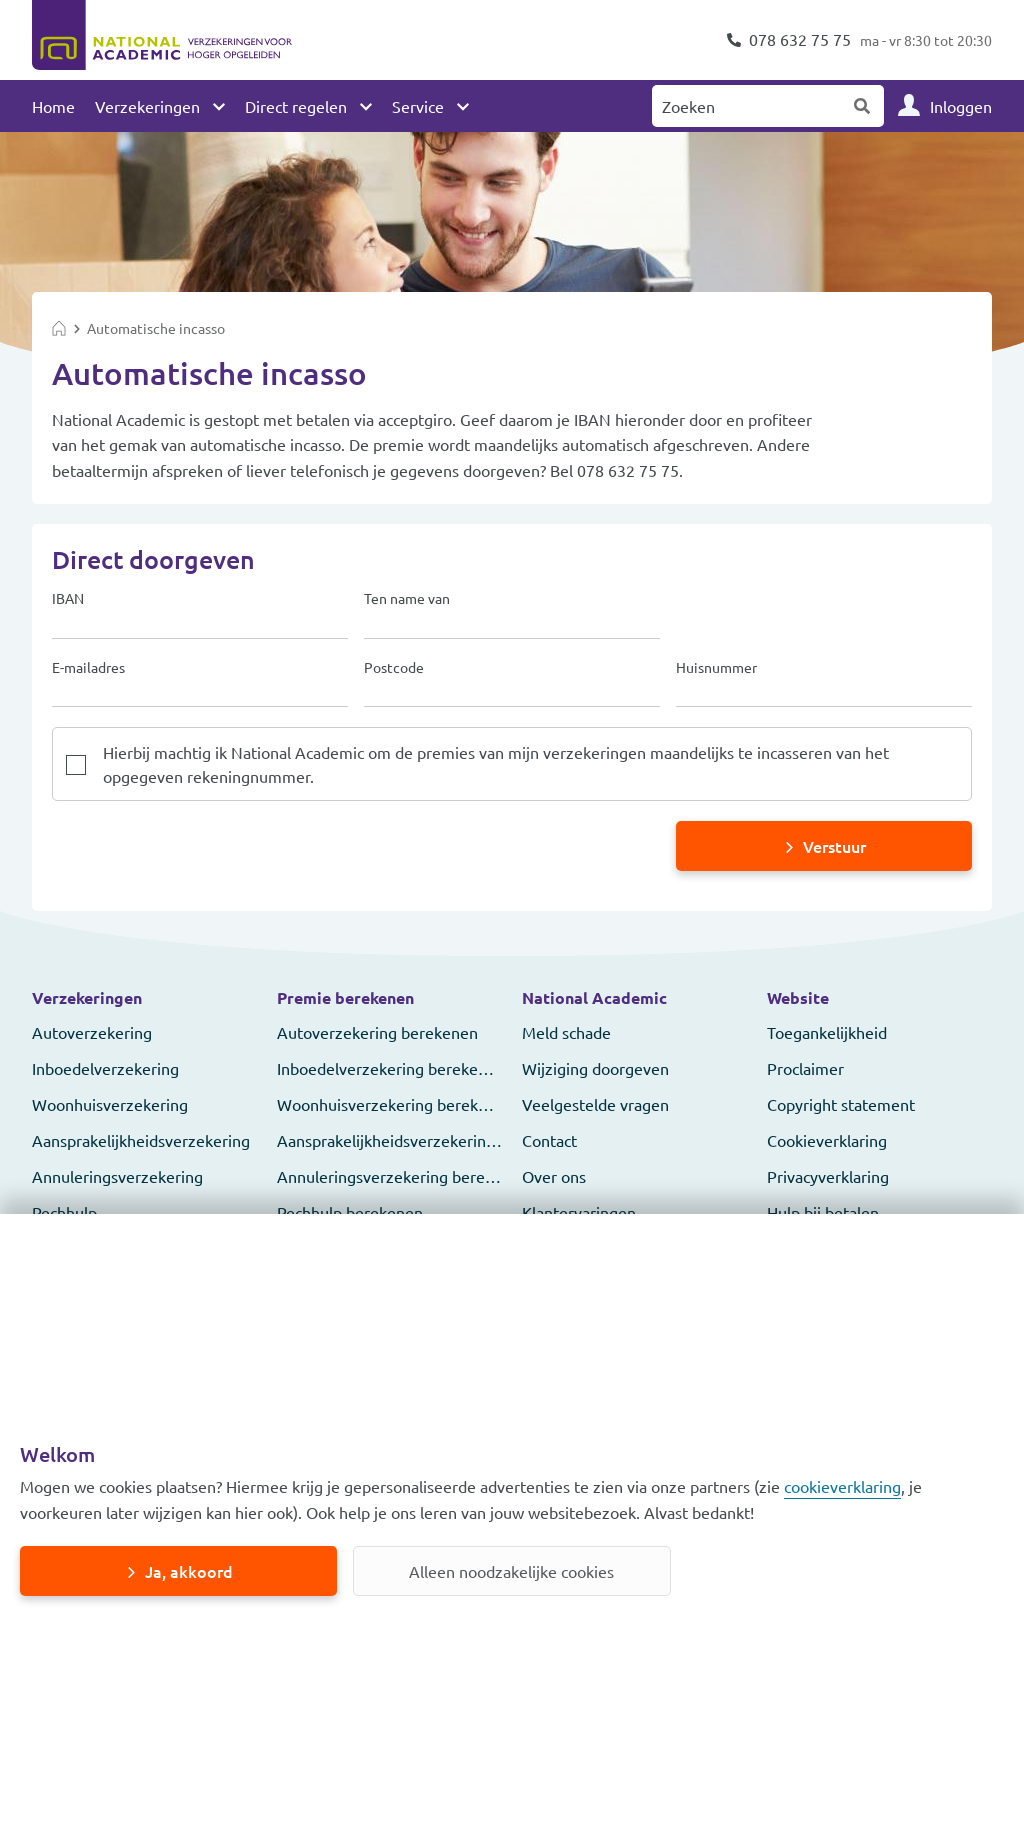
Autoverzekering (92, 1032)
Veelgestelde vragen (595, 1104)
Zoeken (863, 106)
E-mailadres (88, 667)
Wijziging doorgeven (595, 1068)
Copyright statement (841, 1104)
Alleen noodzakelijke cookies (511, 1571)
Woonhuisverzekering (110, 1104)
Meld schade (566, 1032)
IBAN (68, 598)
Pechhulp (64, 1212)
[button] (144, 998)
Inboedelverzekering (105, 1068)
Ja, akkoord (189, 1571)
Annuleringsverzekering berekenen (403, 1176)
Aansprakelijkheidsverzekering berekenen (426, 1140)
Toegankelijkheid (827, 1032)
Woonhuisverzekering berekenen (395, 1104)
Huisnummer (716, 667)
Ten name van (407, 598)
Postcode (394, 667)
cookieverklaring (842, 1486)
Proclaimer (805, 1068)
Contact (549, 1140)
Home (53, 106)
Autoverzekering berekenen (377, 1032)
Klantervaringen (579, 1212)
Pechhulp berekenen (350, 1212)
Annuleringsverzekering (117, 1176)
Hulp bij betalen (823, 1212)
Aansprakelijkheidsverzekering (141, 1140)
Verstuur (834, 846)
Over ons (554, 1176)
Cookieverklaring (827, 1140)
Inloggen (961, 106)
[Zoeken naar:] (747, 106)
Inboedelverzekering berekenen (391, 1068)
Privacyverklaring (828, 1176)
